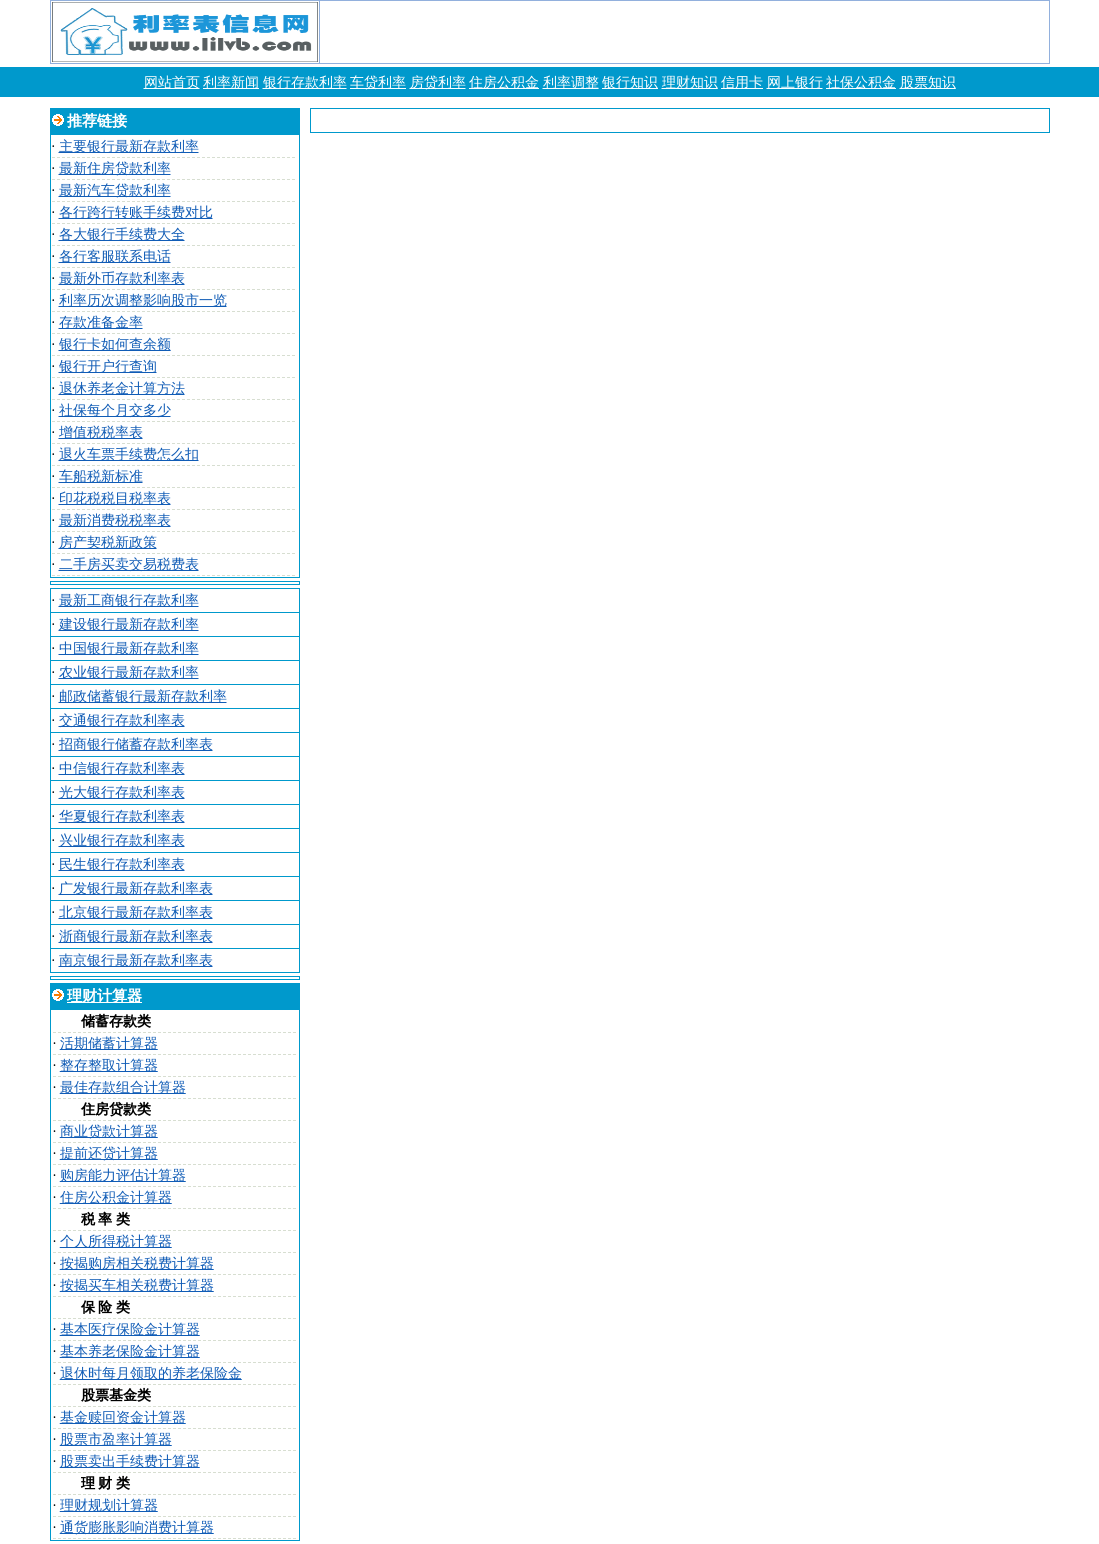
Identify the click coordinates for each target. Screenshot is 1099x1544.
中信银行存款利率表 (122, 768)
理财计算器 (104, 996)
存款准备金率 (101, 322)
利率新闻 (231, 82)
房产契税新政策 (108, 542)
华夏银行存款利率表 (122, 816)
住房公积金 (504, 82)
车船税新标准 (101, 476)
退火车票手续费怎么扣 (129, 454)
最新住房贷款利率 (115, 168)
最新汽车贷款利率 (115, 190)
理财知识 (690, 82)
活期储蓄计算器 (109, 1043)
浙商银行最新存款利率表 (136, 936)
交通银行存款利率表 (122, 720)
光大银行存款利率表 (122, 792)
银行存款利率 (305, 82)
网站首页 (172, 82)
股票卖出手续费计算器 (130, 1461)
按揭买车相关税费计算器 (137, 1285)
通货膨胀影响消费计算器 (137, 1527)
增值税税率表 (101, 432)
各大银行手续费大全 (122, 234)
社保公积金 (861, 82)
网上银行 (795, 82)
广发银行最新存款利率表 (136, 888)
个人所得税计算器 (116, 1241)
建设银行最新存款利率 (129, 624)
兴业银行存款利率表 (122, 840)
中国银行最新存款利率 (129, 648)
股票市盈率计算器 (116, 1439)
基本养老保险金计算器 (130, 1351)
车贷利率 (378, 82)
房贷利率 (438, 82)
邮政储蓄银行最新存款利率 (143, 696)
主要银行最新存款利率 (129, 146)
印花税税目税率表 (115, 498)
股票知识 (928, 82)
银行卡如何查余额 (115, 344)
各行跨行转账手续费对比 (136, 212)
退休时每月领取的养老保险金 (151, 1373)
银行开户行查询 (108, 366)
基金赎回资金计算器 (123, 1417)
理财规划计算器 (109, 1505)
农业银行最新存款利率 (129, 672)
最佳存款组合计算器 (123, 1087)
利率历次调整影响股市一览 (143, 300)
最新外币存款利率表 (122, 278)
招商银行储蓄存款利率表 (136, 744)
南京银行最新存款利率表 (136, 960)
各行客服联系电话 (115, 256)
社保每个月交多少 (115, 410)
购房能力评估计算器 (123, 1175)
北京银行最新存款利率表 (136, 912)
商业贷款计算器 (109, 1131)
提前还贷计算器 (109, 1153)
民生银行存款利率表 (122, 864)
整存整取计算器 (109, 1065)
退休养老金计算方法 (122, 388)
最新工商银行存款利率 (129, 600)
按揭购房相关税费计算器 (137, 1263)
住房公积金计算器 (116, 1197)
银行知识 (630, 82)
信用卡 (742, 82)
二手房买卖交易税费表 (129, 564)
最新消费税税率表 (115, 520)
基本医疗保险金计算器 (130, 1329)
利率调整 (571, 82)
